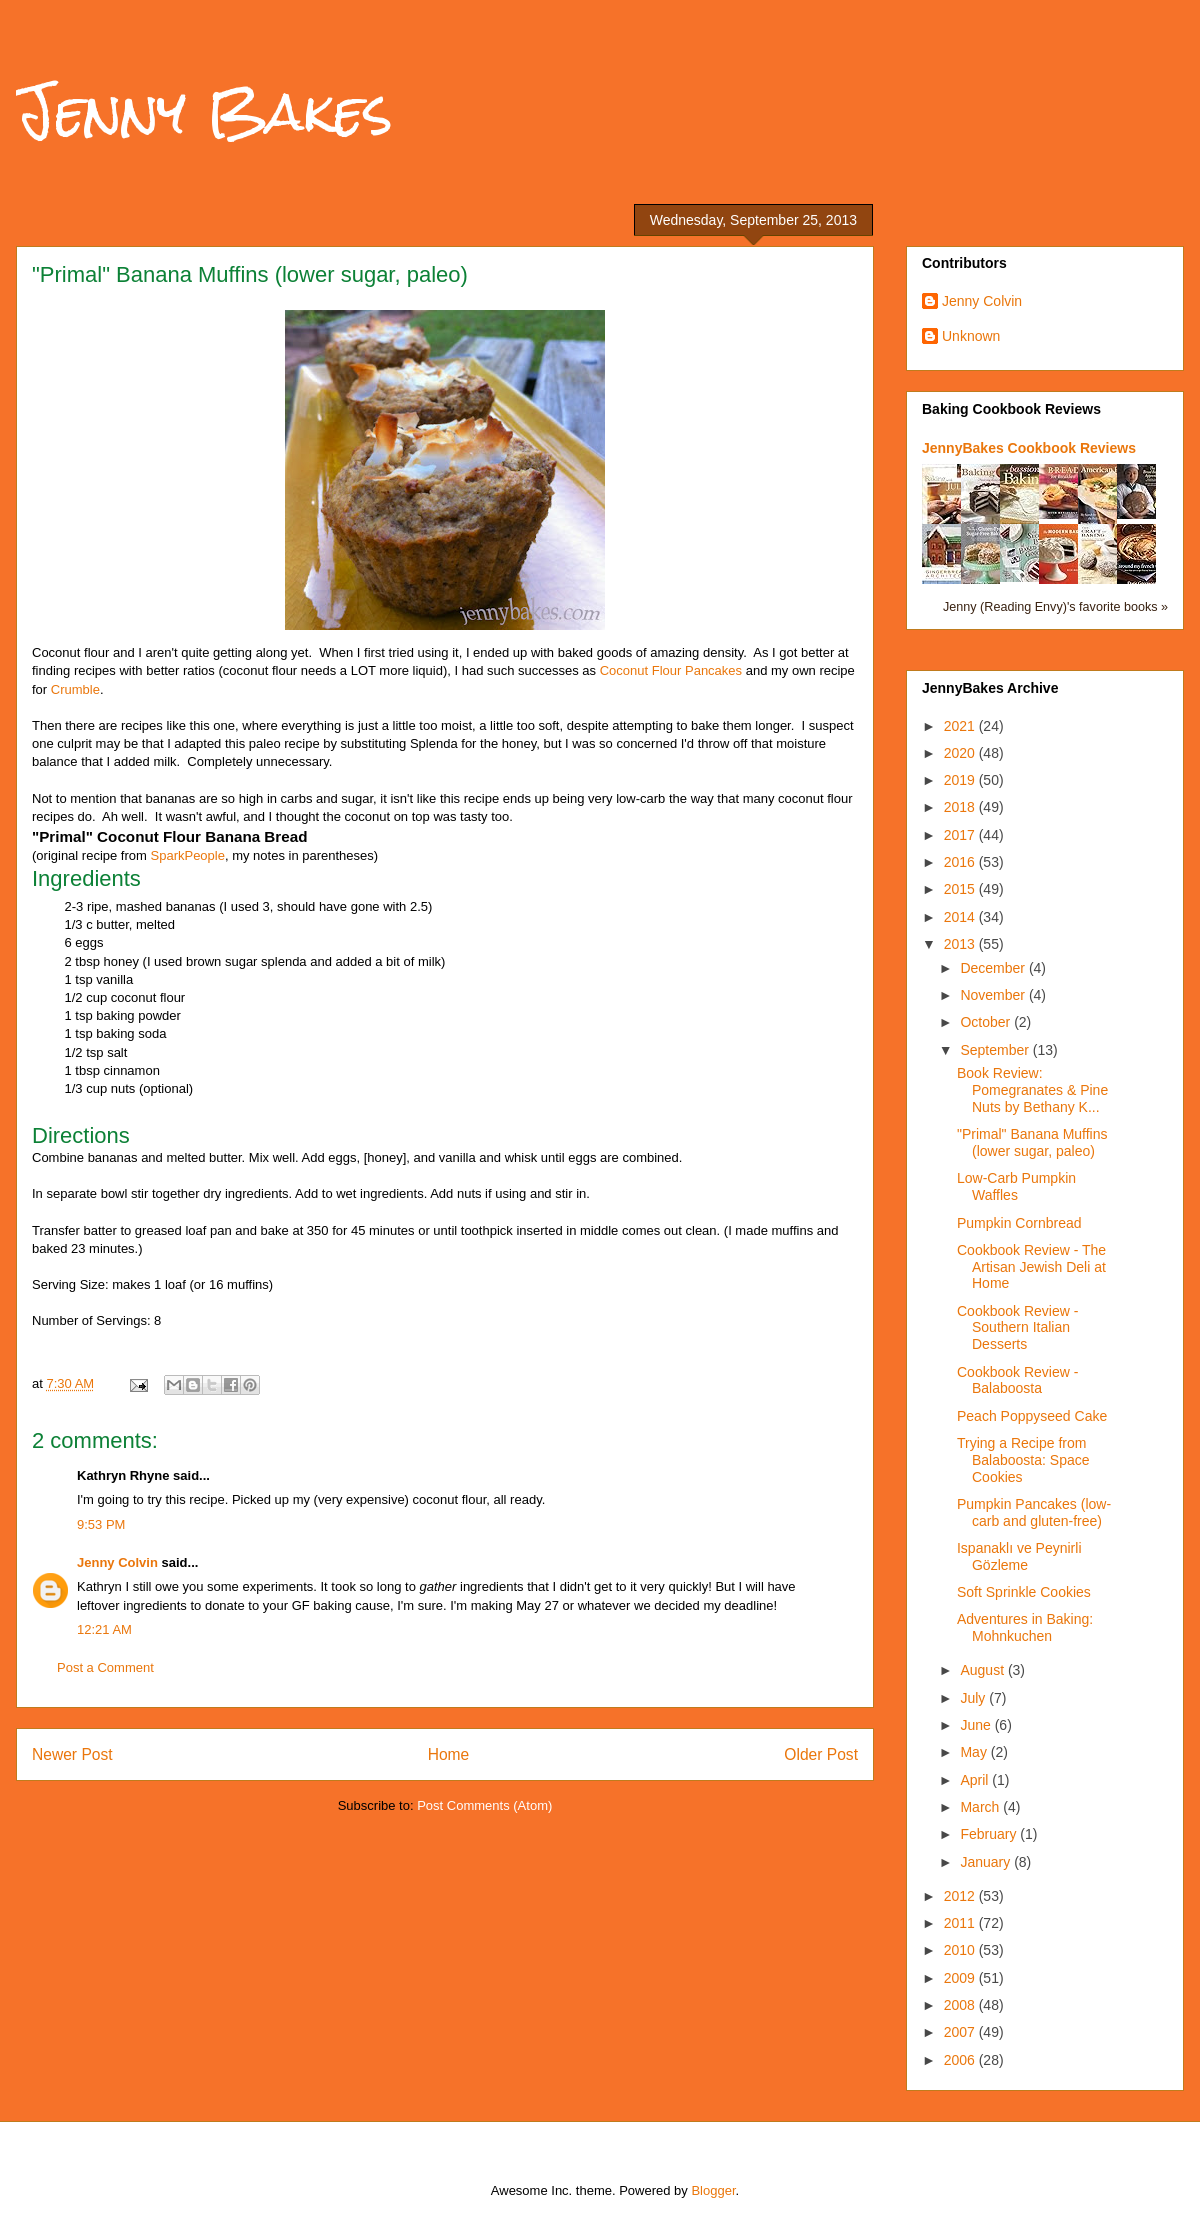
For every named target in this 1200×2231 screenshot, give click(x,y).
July (974, 1698)
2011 (961, 1923)
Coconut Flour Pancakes (671, 670)
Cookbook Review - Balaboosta (1017, 1380)
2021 (961, 726)
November (994, 995)
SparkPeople (188, 855)
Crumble (75, 689)
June (977, 1725)
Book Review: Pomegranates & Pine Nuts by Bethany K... (1032, 1090)
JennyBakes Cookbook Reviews (1029, 448)
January (987, 1862)
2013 (961, 944)
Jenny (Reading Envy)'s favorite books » (1055, 607)
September (996, 1050)
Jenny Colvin (117, 1562)
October (987, 1022)
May (975, 1752)
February (990, 1834)
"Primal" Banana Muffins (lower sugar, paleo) (1032, 1142)
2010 (961, 1950)
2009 (961, 1978)
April (976, 1780)
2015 (961, 889)
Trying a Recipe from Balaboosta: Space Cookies (1023, 1460)
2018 (961, 807)
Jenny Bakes (204, 111)
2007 (961, 2032)
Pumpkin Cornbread (1019, 1223)
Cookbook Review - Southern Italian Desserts (1017, 1328)
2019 (961, 780)
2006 (961, 2060)
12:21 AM (104, 1629)
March (981, 1807)
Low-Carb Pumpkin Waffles (1016, 1186)
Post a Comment (105, 1667)
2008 (961, 2005)
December (994, 968)
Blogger (713, 2190)
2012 (961, 1896)
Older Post (821, 1754)
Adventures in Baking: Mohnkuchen (1025, 1627)
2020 (961, 753)
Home (449, 1754)
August (983, 1670)
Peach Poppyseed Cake (1032, 1416)
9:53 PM (101, 1524)
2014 (961, 917)
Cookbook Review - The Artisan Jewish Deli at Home (1031, 1267)
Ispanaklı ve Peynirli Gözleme (1019, 1556)
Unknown (971, 336)
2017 (961, 835)
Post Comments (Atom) (484, 1805)
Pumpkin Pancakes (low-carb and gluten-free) (1034, 1512)
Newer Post (72, 1754)
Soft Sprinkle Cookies (1024, 1592)
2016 (961, 862)
